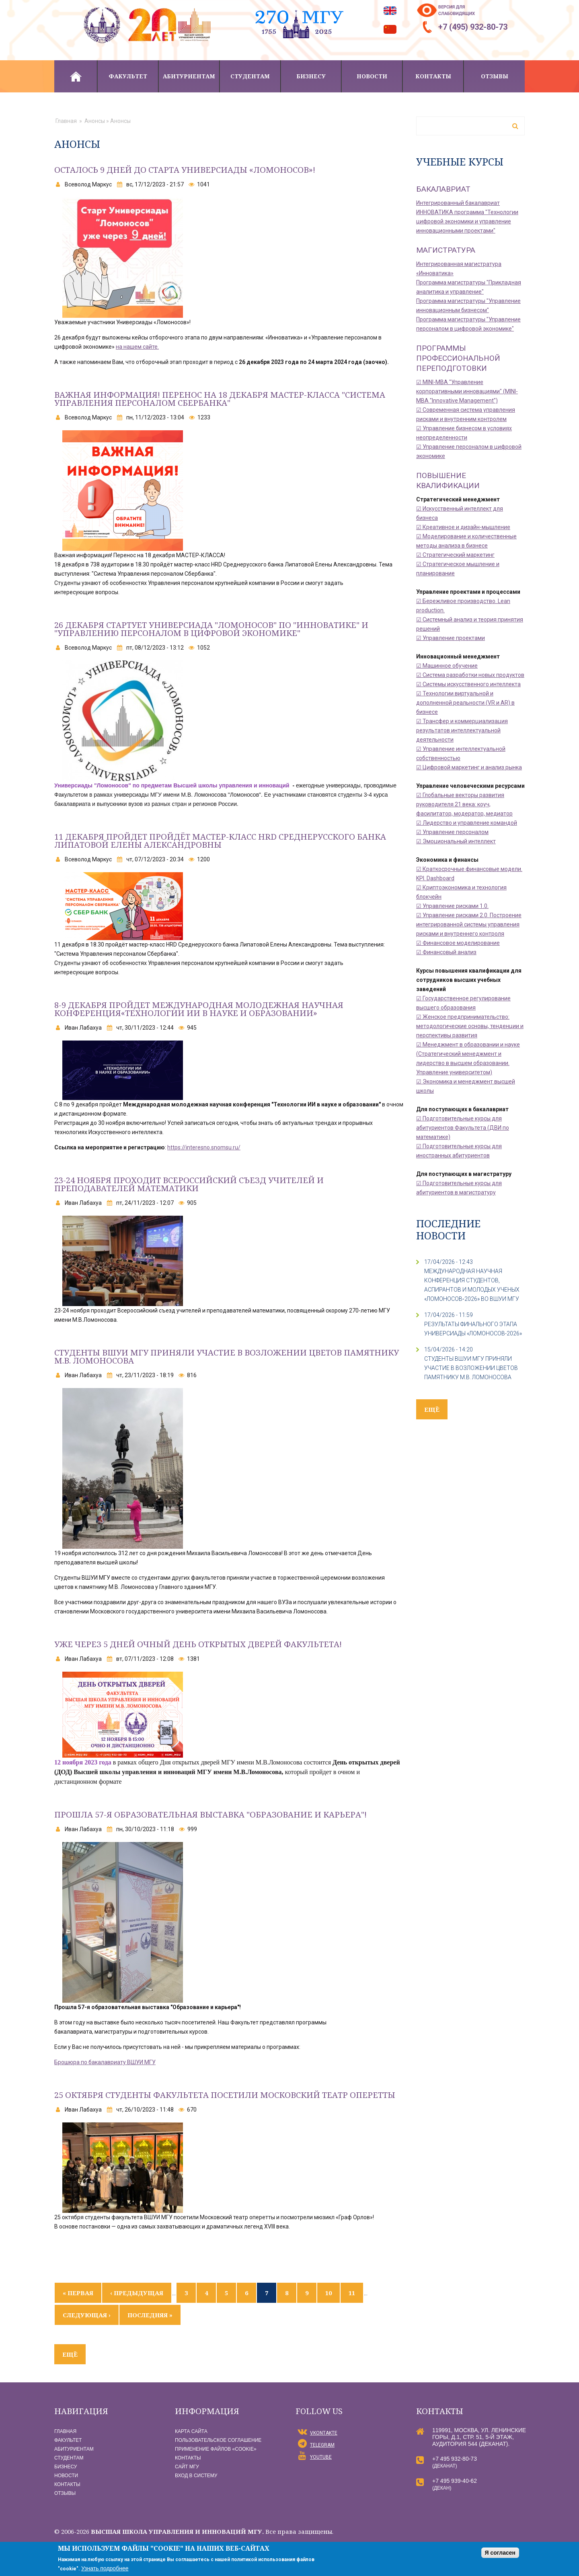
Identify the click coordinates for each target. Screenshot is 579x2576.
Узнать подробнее (104, 2568)
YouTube (321, 2457)
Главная (75, 76)
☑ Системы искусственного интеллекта (468, 684)
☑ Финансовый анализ (446, 952)
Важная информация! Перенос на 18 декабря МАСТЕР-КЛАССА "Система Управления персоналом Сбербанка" (219, 398)
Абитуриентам (189, 76)
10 (328, 2293)
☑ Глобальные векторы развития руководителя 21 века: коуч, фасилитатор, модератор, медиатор (464, 804)
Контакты (433, 76)
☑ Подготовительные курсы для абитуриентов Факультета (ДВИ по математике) (462, 1127)
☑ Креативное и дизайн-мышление (463, 527)
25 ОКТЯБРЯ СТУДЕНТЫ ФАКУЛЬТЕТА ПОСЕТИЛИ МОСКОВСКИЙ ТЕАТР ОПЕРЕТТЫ (224, 2094)
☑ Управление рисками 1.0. (452, 906)
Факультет (128, 76)
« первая (78, 2293)
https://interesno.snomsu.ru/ (203, 1147)
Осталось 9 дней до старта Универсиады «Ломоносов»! (184, 169)
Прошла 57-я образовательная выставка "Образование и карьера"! (211, 1814)
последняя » (149, 2315)
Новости (372, 76)
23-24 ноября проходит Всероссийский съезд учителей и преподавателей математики (189, 1184)
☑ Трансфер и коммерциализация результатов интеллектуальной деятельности (462, 730)
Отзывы (494, 76)
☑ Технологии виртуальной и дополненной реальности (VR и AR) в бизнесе (465, 702)
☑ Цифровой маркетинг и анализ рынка (469, 767)
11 (352, 2293)
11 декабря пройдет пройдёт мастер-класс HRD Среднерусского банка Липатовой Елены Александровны (220, 840)
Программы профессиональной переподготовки (458, 358)
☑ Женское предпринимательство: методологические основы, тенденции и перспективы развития (470, 1026)
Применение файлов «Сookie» (216, 2449)
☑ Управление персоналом (452, 832)
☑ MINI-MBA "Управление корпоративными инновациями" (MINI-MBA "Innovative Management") (467, 391)
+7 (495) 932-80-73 (472, 27)
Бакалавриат (443, 189)
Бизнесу (311, 76)
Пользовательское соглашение (218, 2440)
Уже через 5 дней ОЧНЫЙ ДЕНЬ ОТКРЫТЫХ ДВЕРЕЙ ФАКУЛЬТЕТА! (198, 1644)
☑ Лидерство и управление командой (466, 823)
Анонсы (94, 121)
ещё (70, 2354)
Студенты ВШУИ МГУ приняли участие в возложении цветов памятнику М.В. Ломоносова (226, 1356)
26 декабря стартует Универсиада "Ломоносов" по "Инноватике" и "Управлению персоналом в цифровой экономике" (211, 628)
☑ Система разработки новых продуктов (470, 675)
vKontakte (323, 2433)
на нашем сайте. (137, 346)
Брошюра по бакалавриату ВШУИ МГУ (105, 2062)
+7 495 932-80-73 (454, 2458)
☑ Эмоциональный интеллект (456, 841)
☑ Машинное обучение (447, 665)
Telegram (322, 2445)
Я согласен (500, 2552)
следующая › (87, 2315)
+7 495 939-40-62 (454, 2481)
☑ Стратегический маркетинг (455, 555)
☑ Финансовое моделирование (458, 943)
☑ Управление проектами (450, 638)
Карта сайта (191, 2431)
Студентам (250, 76)
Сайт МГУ (187, 2467)
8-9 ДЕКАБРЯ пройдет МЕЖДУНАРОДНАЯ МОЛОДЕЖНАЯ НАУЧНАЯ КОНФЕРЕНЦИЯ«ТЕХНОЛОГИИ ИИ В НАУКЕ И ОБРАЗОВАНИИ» (198, 1009)
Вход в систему (196, 2475)
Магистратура (445, 250)
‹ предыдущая (136, 2293)
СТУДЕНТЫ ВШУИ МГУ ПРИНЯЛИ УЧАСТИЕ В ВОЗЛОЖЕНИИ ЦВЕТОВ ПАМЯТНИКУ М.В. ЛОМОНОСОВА (471, 1367)
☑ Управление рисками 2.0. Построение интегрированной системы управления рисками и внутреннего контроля (469, 924)
